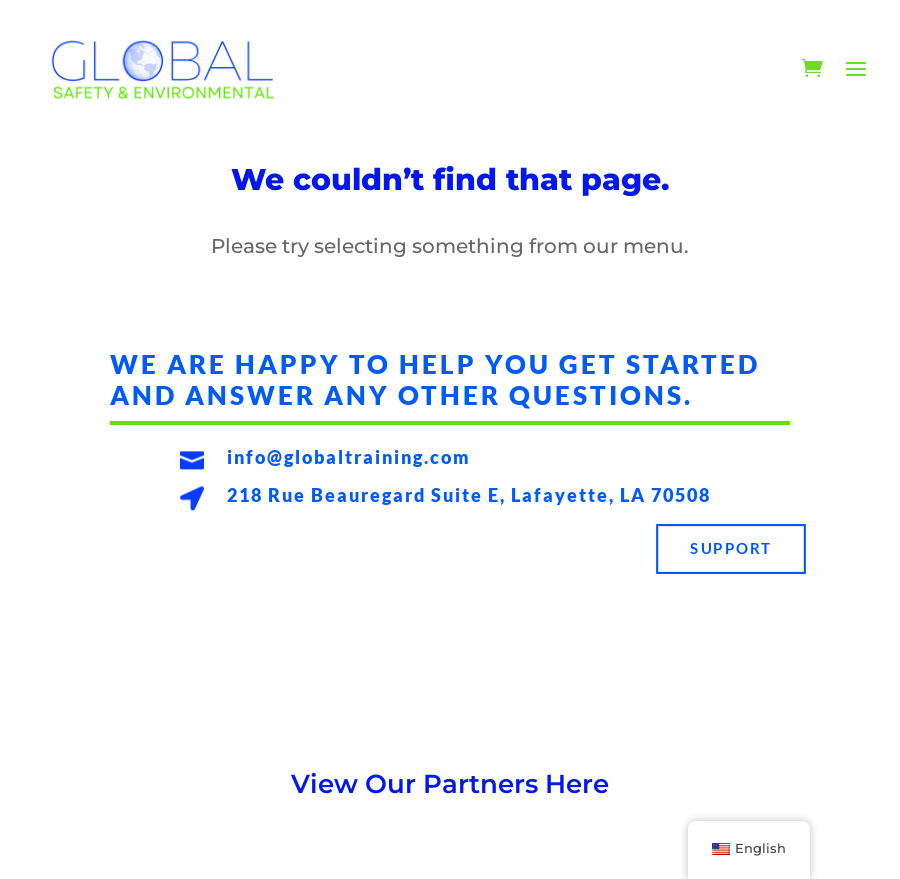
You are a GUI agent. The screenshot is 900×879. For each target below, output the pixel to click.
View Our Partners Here (450, 784)
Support (730, 549)
